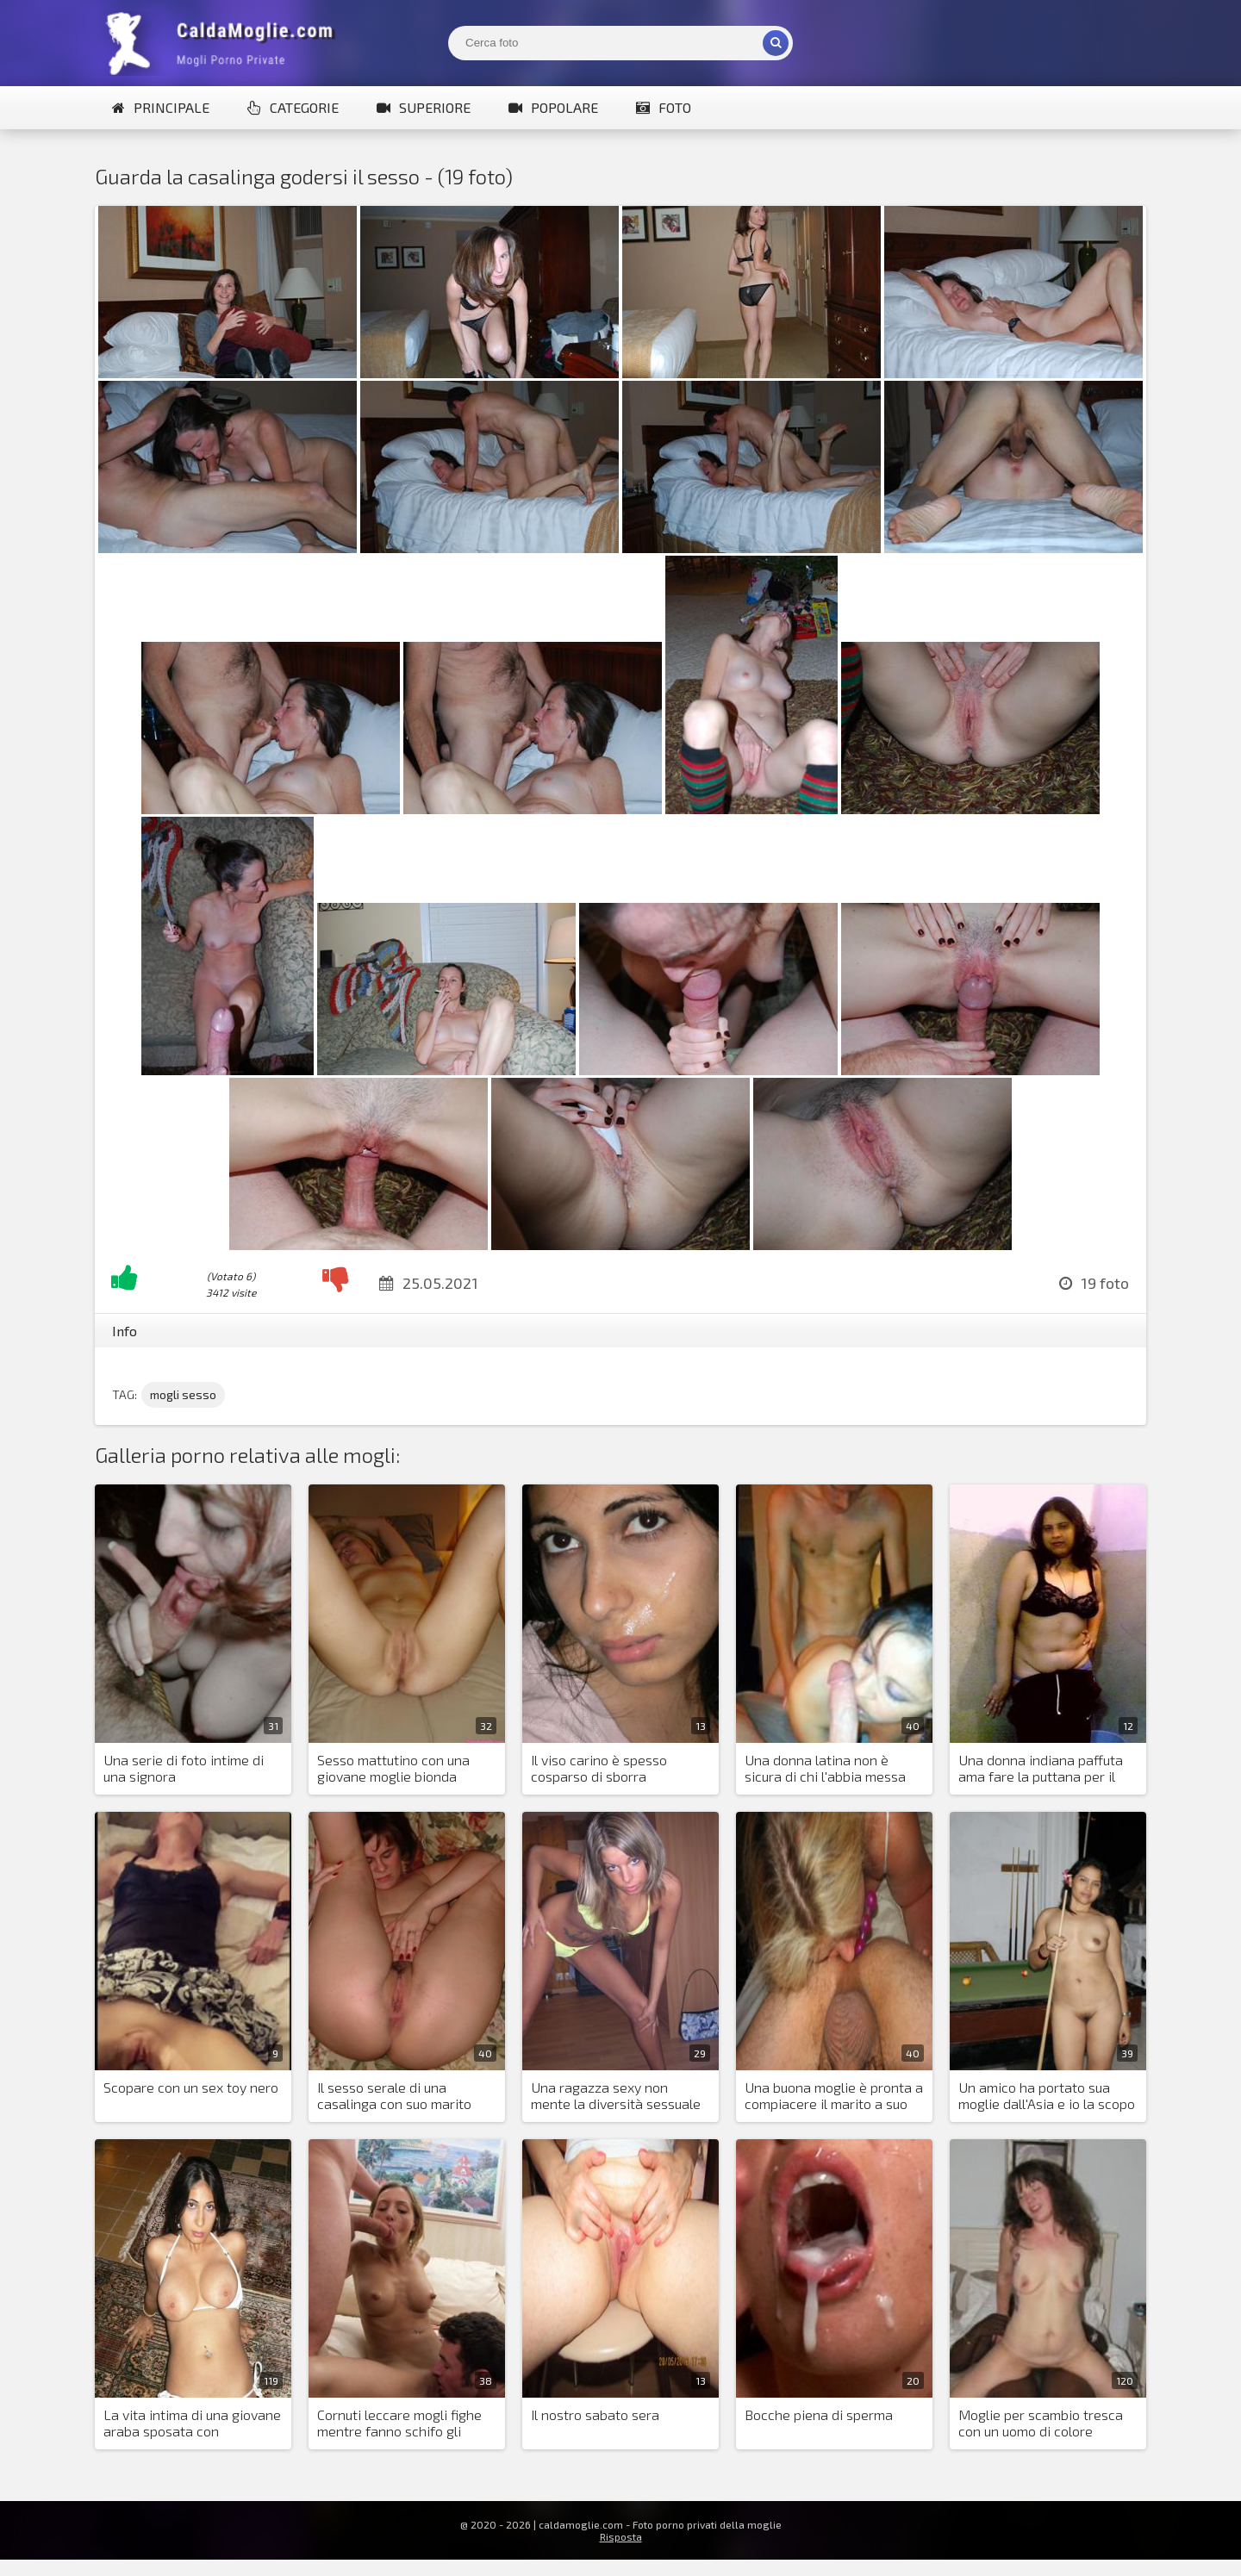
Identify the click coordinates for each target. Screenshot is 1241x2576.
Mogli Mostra (224, 43)
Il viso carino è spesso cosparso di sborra (599, 1768)
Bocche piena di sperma (819, 2414)
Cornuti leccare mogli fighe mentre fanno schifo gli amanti (399, 2423)
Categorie (293, 107)
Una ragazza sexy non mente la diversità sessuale (616, 2095)
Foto (663, 107)
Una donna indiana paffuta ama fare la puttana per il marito (1040, 1769)
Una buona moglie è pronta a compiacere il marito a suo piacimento (834, 2096)
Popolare (553, 107)
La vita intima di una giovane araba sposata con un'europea (192, 2423)
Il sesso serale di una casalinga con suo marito (394, 2095)
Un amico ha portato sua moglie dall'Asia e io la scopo (1046, 2095)
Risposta (621, 2536)
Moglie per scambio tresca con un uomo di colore (1040, 2422)
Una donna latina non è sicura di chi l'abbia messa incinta (825, 1769)
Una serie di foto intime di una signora (183, 1768)
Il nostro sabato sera (595, 2414)
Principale (160, 107)
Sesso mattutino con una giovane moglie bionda (393, 1768)
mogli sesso (183, 1394)
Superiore (424, 107)
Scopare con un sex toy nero (190, 2087)
